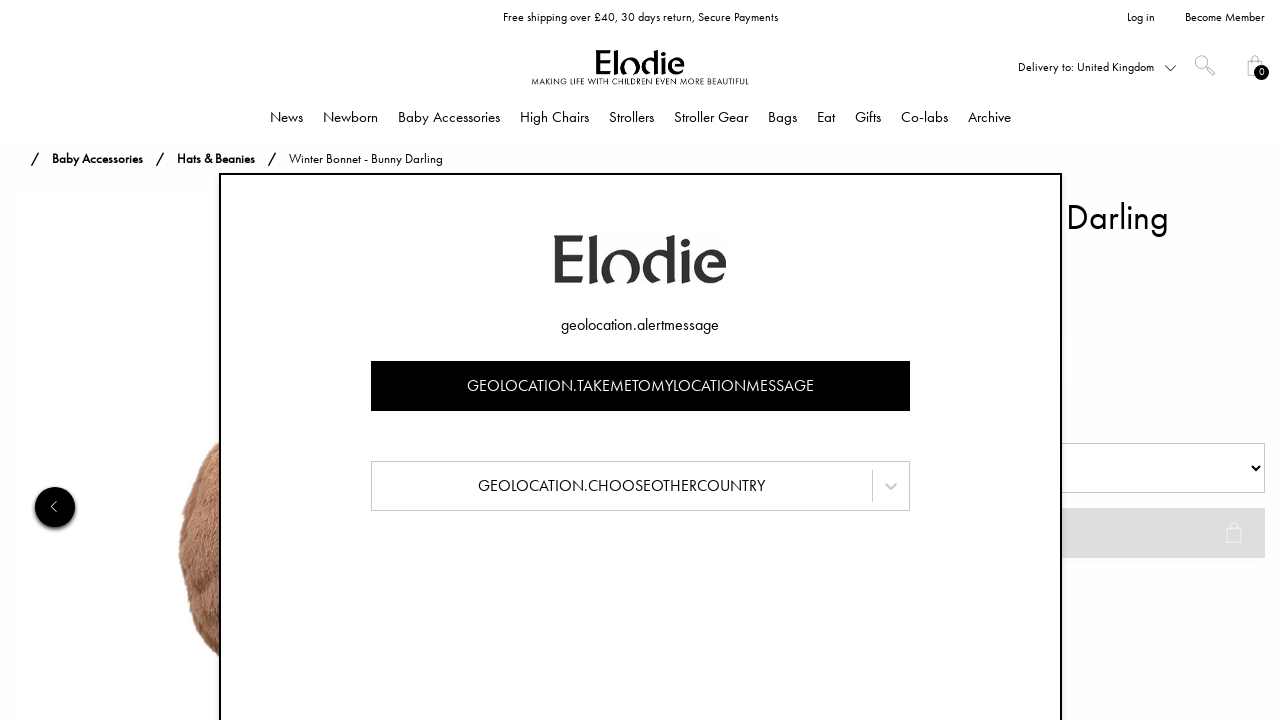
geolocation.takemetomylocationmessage (640, 385)
